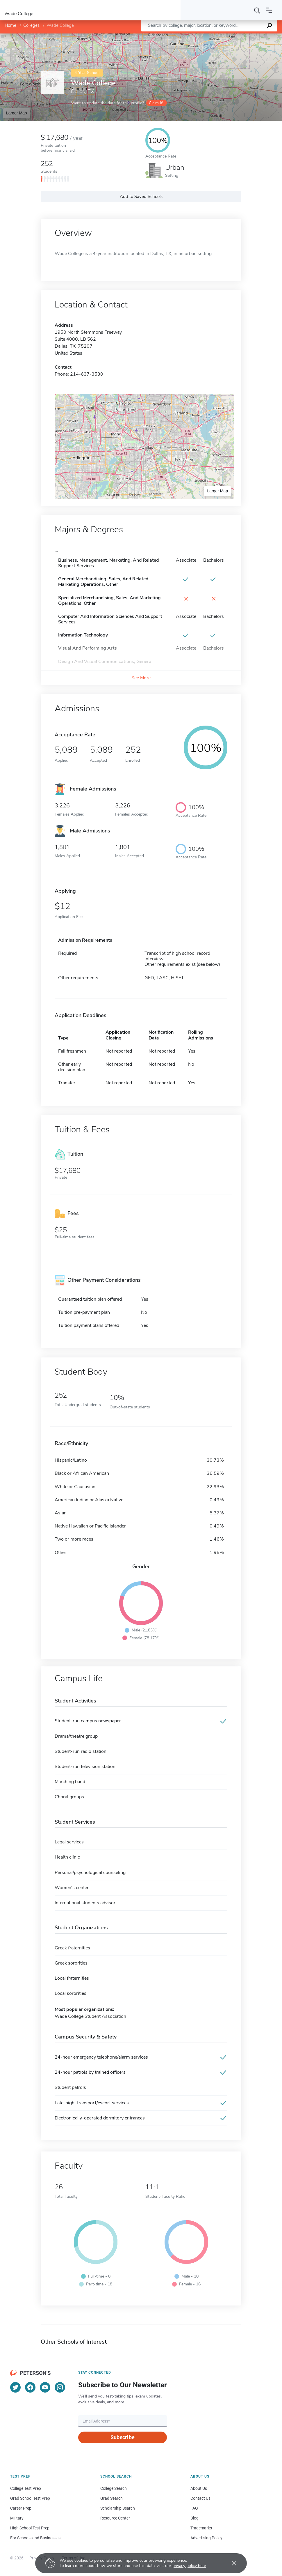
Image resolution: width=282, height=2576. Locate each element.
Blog (194, 2518)
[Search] (257, 10)
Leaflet (211, 36)
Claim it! (156, 103)
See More (141, 678)
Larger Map (16, 113)
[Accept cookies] (230, 2563)
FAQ (194, 2508)
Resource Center (115, 2518)
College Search (113, 2488)
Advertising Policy (206, 2538)
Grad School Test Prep (30, 2498)
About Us (198, 2488)
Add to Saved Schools (141, 196)
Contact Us (200, 2498)
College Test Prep (25, 2488)
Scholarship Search (117, 2508)
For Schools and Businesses (35, 2538)
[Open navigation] (269, 10)
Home (10, 25)
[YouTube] (45, 2387)
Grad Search (111, 2498)
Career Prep (20, 2508)
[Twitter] (15, 2387)
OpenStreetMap (242, 36)
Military (17, 2518)
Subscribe (122, 2437)
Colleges (31, 25)
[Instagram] (60, 2387)
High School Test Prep (29, 2528)
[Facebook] (30, 2387)
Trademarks (201, 2528)
